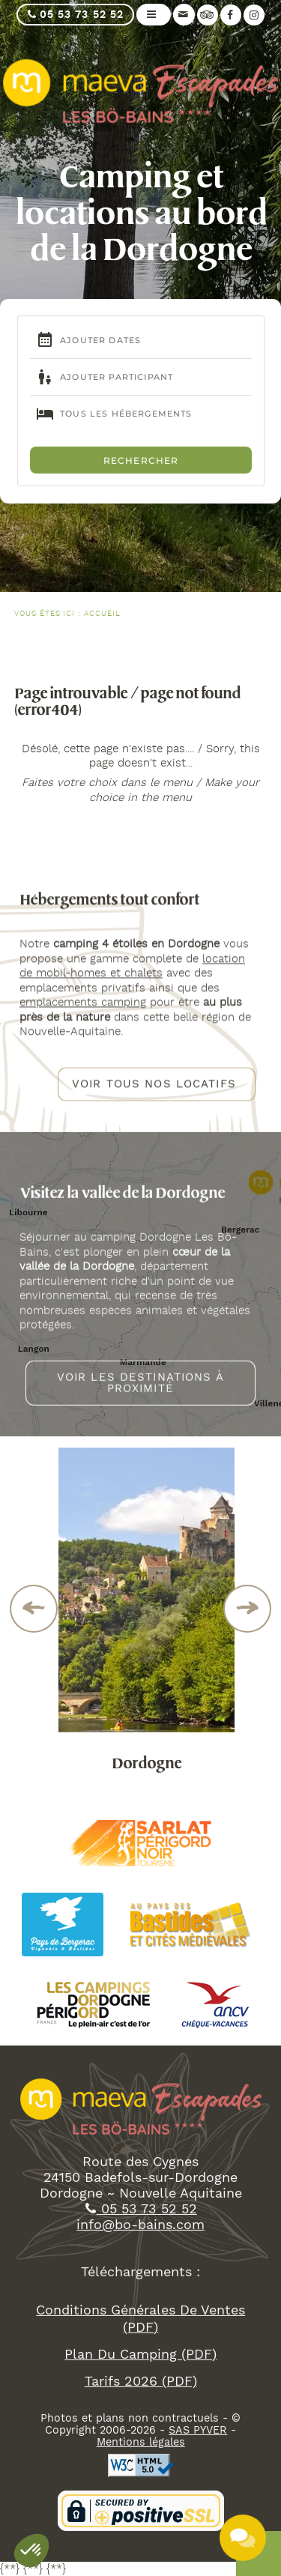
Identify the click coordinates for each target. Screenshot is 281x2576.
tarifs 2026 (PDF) (141, 2396)
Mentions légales (141, 2458)
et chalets (134, 981)
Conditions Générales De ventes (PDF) (140, 2334)
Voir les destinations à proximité (140, 1391)
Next (248, 1608)
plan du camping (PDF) (140, 2369)
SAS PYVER (198, 2446)
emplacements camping (82, 1010)
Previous (34, 1608)
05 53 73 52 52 (75, 15)
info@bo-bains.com (140, 2240)
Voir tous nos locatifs (154, 1091)
